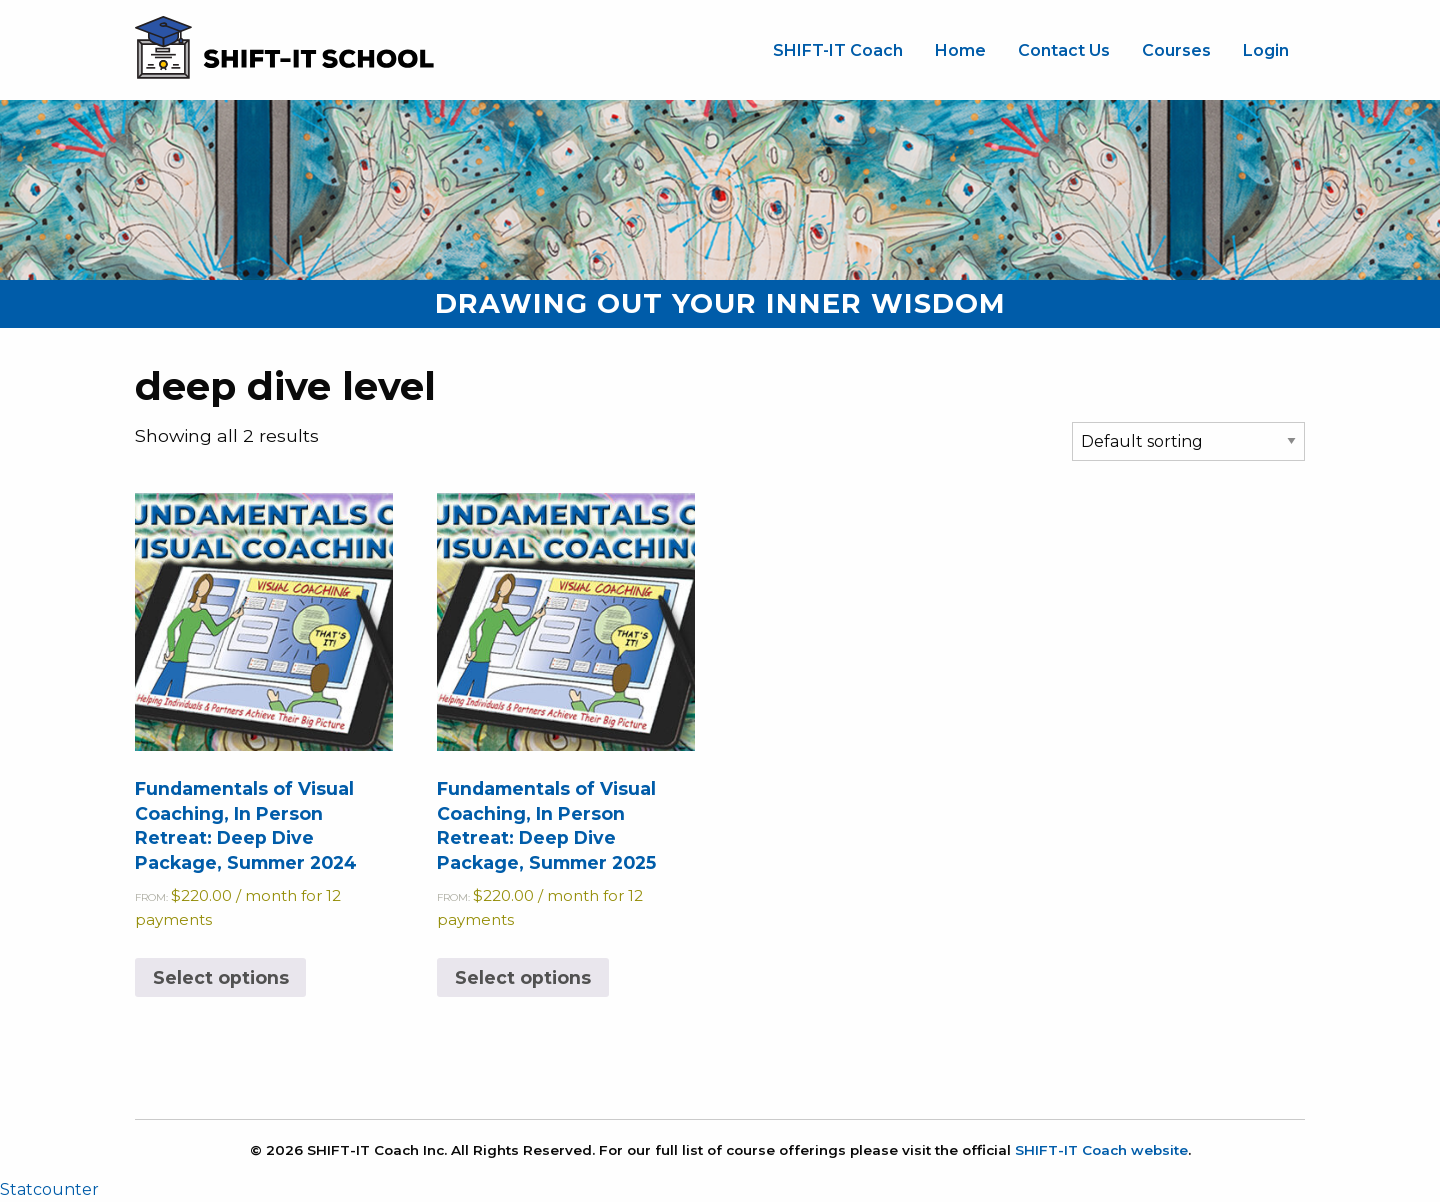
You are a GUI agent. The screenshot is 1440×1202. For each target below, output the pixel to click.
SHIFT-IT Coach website (1101, 1150)
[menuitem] (838, 51)
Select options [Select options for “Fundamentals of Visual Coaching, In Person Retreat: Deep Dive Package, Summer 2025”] (523, 977)
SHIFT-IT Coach (838, 50)
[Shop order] (1188, 441)
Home (960, 50)
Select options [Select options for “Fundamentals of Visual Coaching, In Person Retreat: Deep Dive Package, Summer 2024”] (221, 977)
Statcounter (49, 1189)
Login (1266, 50)
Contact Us (1064, 50)
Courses (1176, 50)
